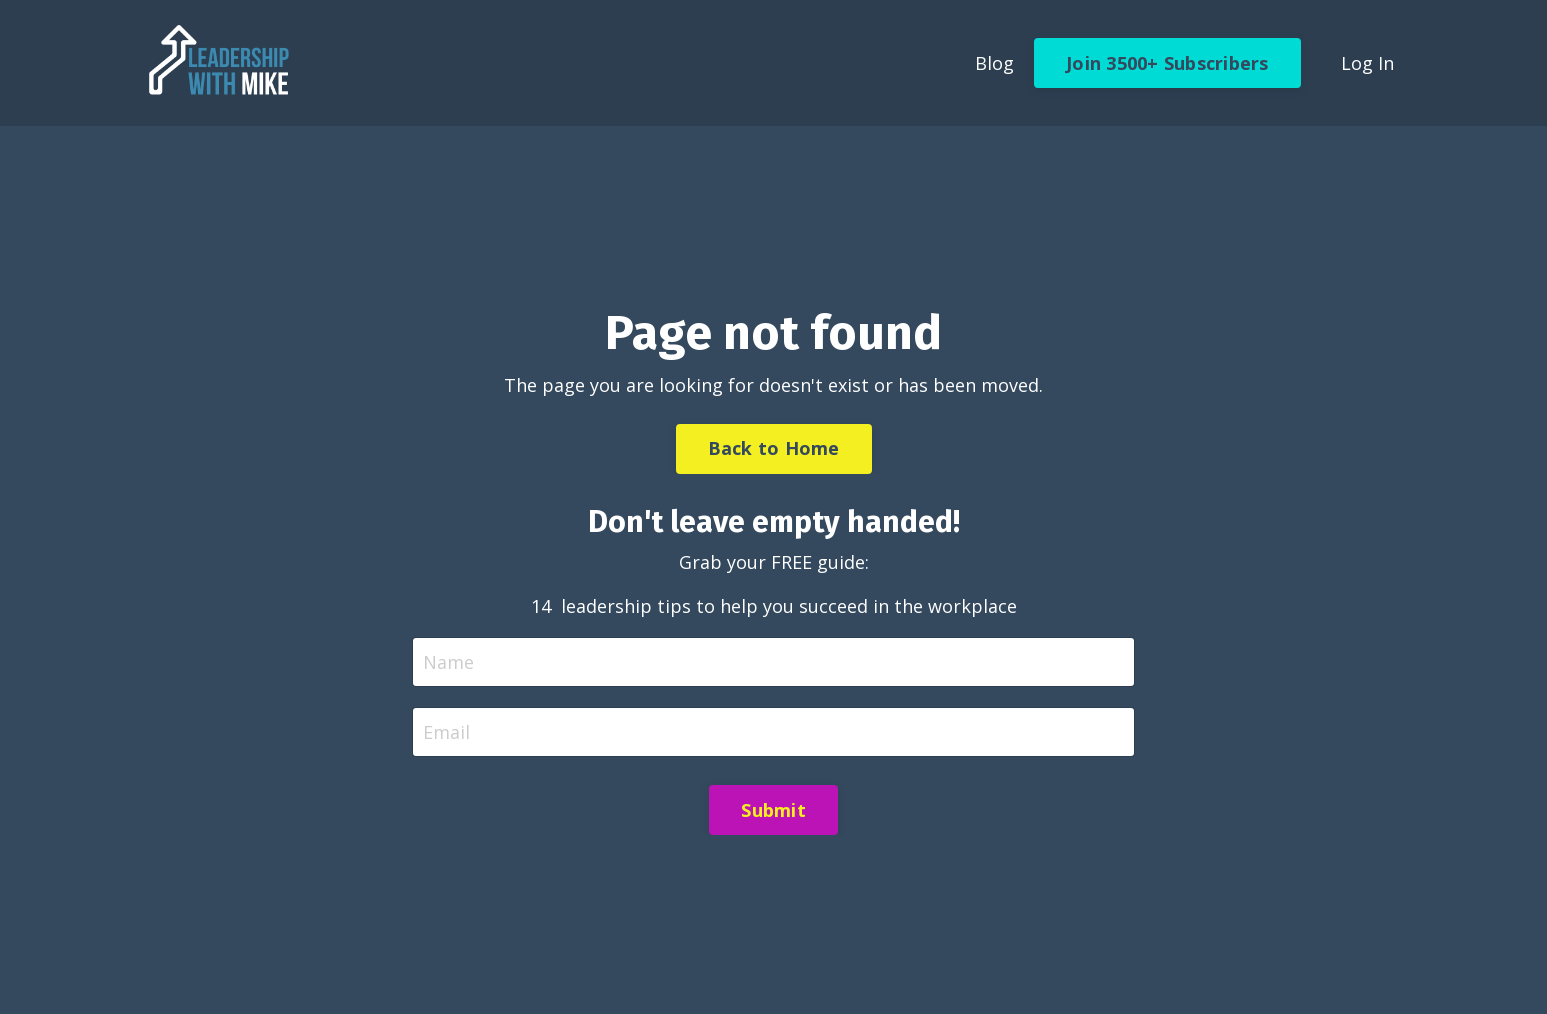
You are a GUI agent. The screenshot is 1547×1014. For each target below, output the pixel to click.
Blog (994, 63)
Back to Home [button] (774, 448)
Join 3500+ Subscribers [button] (1167, 63)
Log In (1367, 63)
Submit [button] (773, 810)
